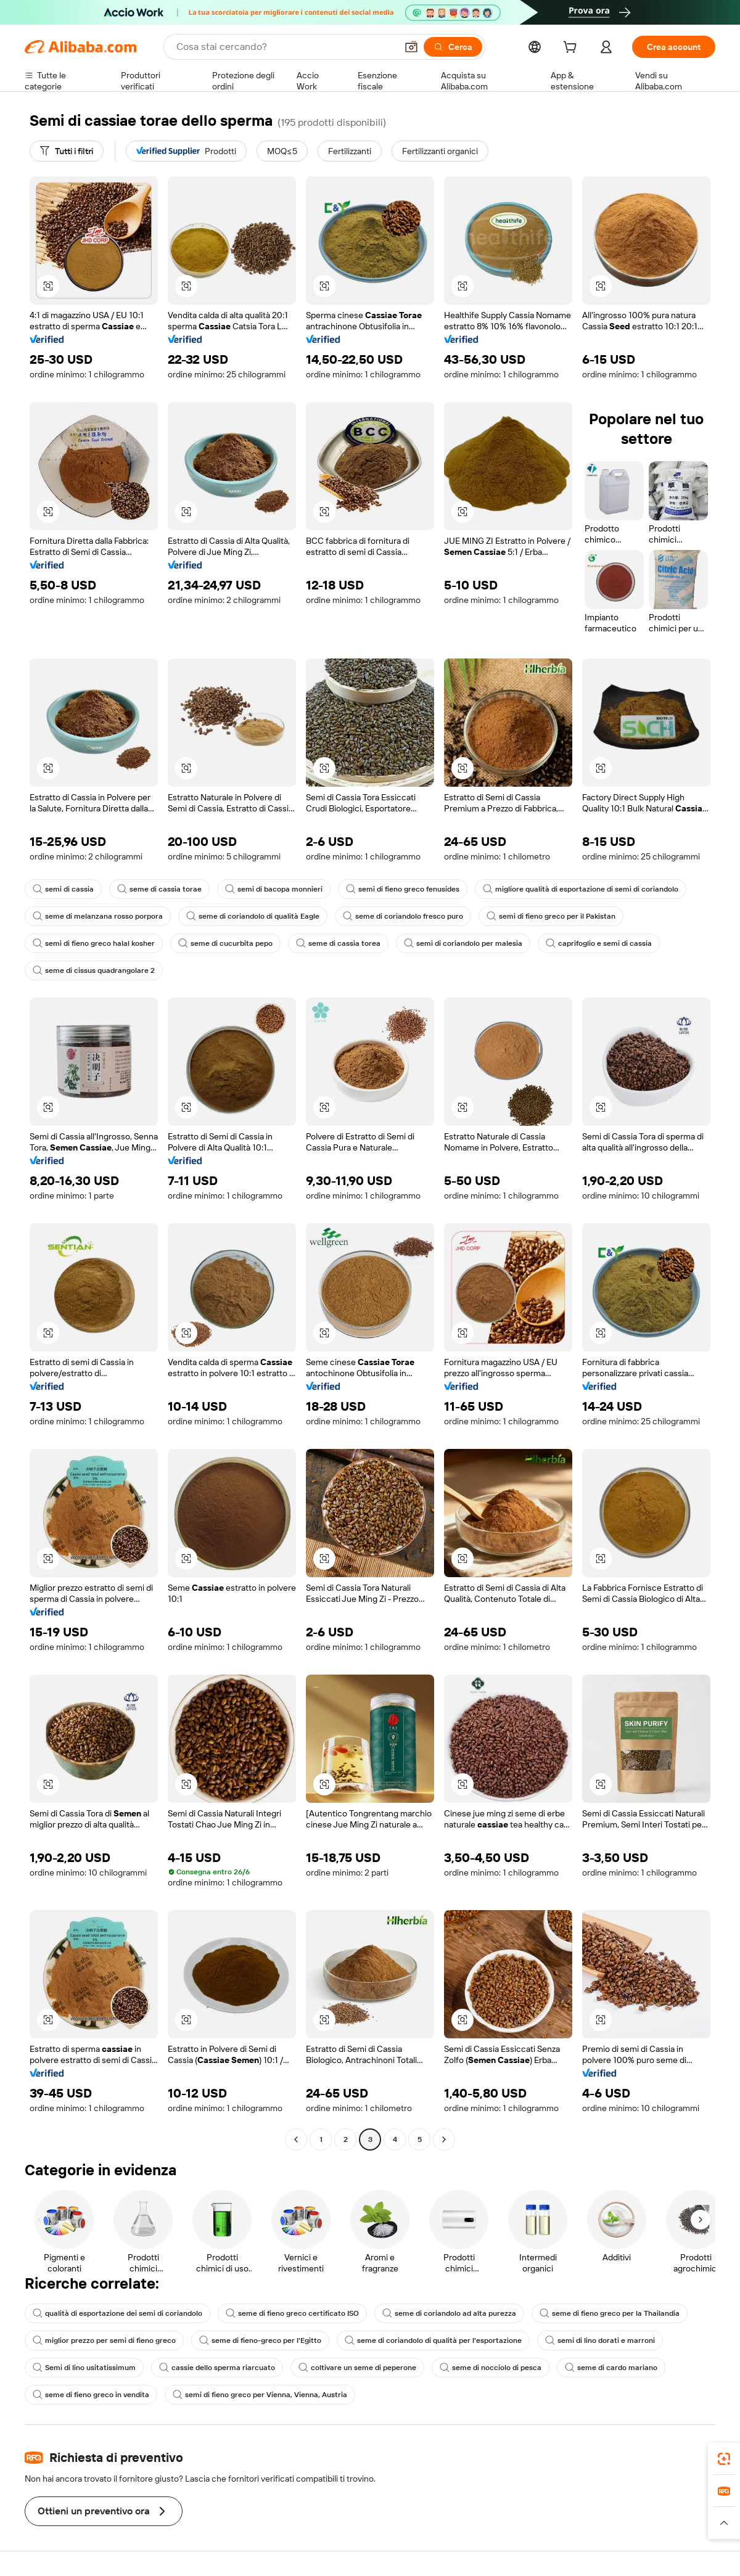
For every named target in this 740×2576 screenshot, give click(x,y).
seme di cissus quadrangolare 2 (94, 970)
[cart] (572, 49)
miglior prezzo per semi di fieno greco (104, 2340)
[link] (724, 2459)
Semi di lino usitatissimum (84, 2368)
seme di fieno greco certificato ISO (292, 2313)
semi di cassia (63, 889)
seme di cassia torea (338, 943)
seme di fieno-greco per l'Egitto (260, 2340)
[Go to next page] (444, 2139)
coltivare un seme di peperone (357, 2368)
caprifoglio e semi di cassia (599, 943)
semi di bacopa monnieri (274, 889)
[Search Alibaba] (285, 47)
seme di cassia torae (159, 889)
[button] (411, 46)
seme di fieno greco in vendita (91, 2395)
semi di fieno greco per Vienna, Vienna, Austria (260, 2395)
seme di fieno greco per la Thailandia (610, 2313)
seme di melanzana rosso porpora (98, 916)
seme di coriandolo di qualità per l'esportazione (433, 2340)
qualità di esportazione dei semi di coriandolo (117, 2313)
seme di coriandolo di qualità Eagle (252, 916)
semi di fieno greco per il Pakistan (551, 916)
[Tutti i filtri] (67, 151)
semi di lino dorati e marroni (600, 2340)
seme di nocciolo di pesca (490, 2368)
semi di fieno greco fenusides (402, 889)
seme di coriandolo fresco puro (403, 916)
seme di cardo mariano (611, 2368)
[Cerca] (453, 47)
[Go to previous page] (296, 2139)
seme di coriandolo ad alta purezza (449, 2313)
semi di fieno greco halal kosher (94, 943)
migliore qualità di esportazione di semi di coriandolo (580, 889)
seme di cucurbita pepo (225, 943)
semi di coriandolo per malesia (463, 943)
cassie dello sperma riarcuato (217, 2368)
